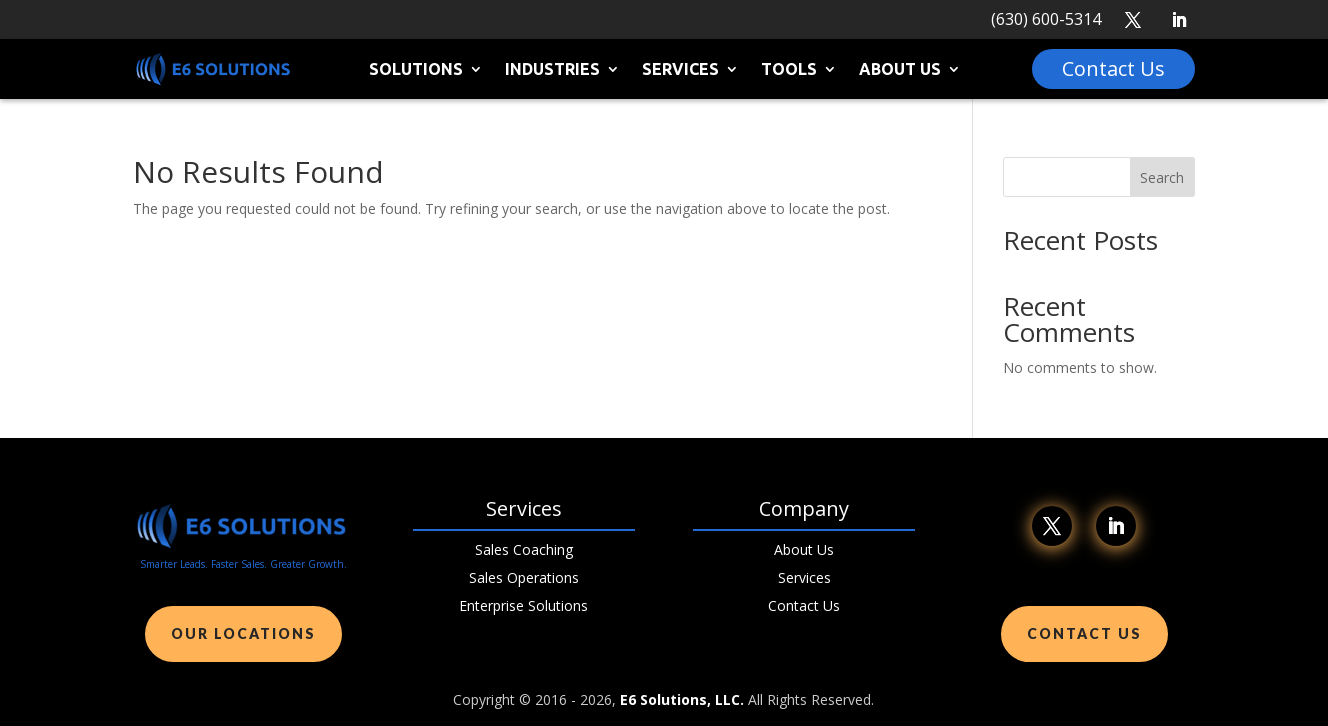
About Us (900, 70)
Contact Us (804, 605)
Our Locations (243, 633)
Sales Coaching (524, 549)
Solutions (416, 70)
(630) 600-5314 (1046, 19)
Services (680, 70)
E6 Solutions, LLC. (682, 699)
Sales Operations (524, 577)
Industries (552, 70)
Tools (789, 70)
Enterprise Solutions (523, 605)
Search (1162, 177)
